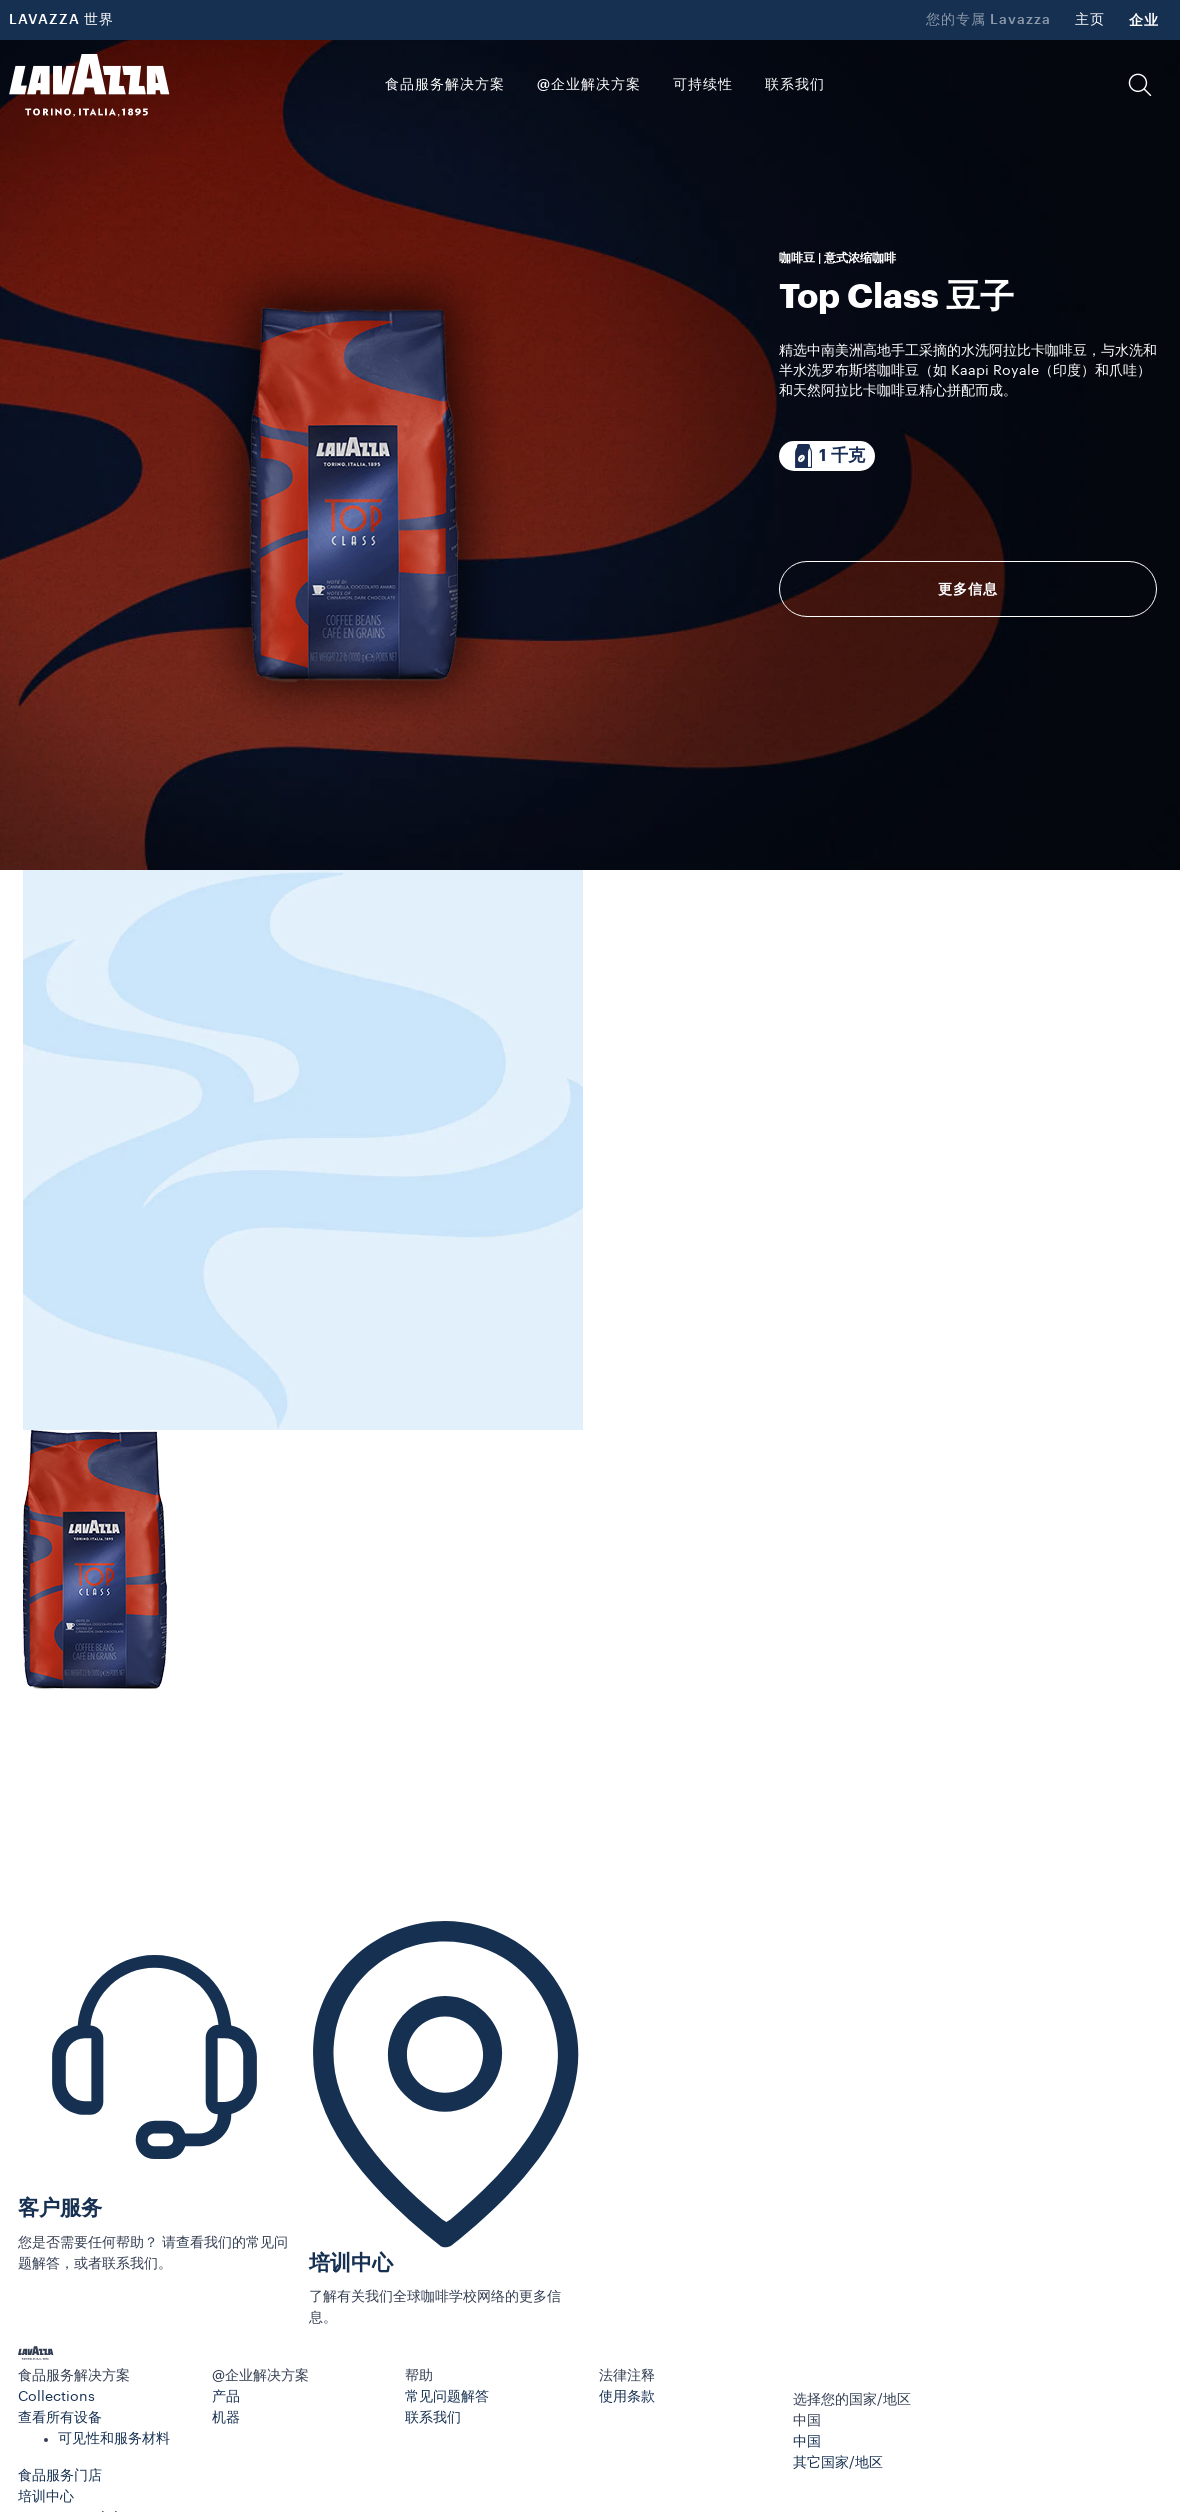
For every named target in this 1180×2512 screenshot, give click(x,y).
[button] (1140, 85)
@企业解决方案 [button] (589, 85)
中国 (807, 2442)
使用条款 (627, 2397)
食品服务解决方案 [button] (445, 85)
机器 (226, 2418)
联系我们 (433, 2418)
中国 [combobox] (807, 2421)
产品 (226, 2397)
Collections (56, 2397)
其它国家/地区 (838, 2463)
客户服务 (60, 2208)
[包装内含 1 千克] (827, 456)
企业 (1144, 20)
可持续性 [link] (703, 85)
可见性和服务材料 (114, 2439)
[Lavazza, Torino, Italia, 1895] (89, 85)
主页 (1090, 20)
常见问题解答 (447, 2397)
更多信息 (968, 589)
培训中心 (351, 2263)
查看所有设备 (60, 2418)
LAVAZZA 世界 (61, 20)
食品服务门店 (60, 2476)
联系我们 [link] (795, 85)
